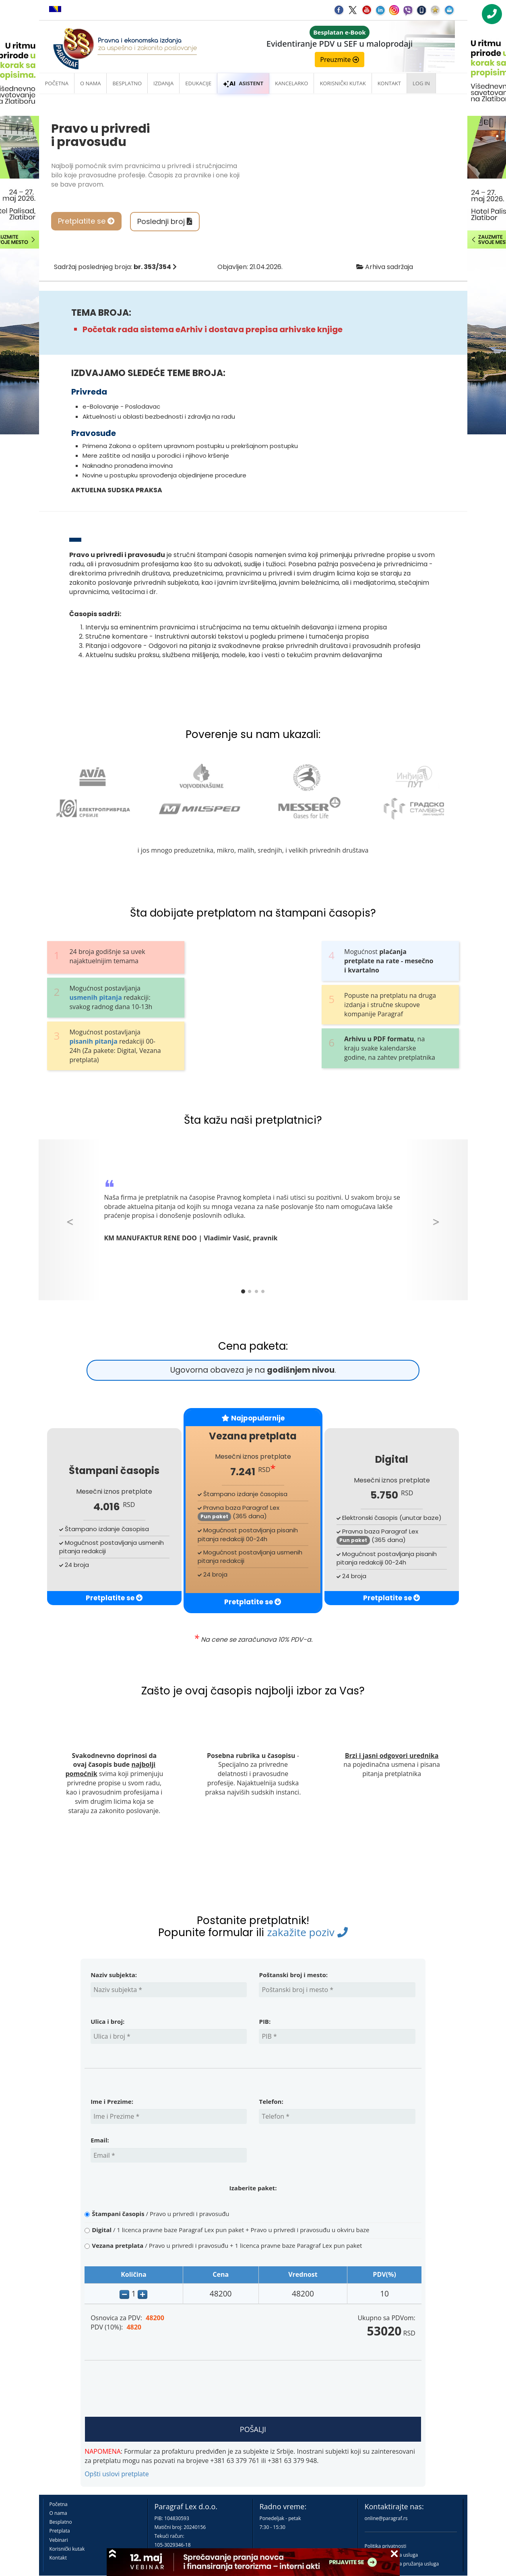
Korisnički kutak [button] (343, 83)
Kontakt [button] (389, 83)
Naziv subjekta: (114, 1975)
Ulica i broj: (107, 2021)
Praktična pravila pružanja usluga (402, 2563)
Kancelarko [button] (291, 83)
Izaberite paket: (253, 2188)
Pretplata (60, 2530)
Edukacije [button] (198, 83)
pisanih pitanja (93, 1041)
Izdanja (163, 83)
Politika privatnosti (386, 2546)
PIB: (265, 2021)
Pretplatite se (86, 221)
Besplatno (127, 83)
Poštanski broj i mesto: (293, 1975)
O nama (90, 83)
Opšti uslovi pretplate (117, 2473)
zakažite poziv (307, 1932)
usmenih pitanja (95, 997)
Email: (100, 2140)
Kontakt (58, 2557)
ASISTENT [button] (243, 83)
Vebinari (59, 2540)
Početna (57, 83)
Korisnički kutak (67, 2548)
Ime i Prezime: (112, 2101)
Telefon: (271, 2101)
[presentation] (152, 2388)
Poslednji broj (164, 221)
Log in (421, 83)
